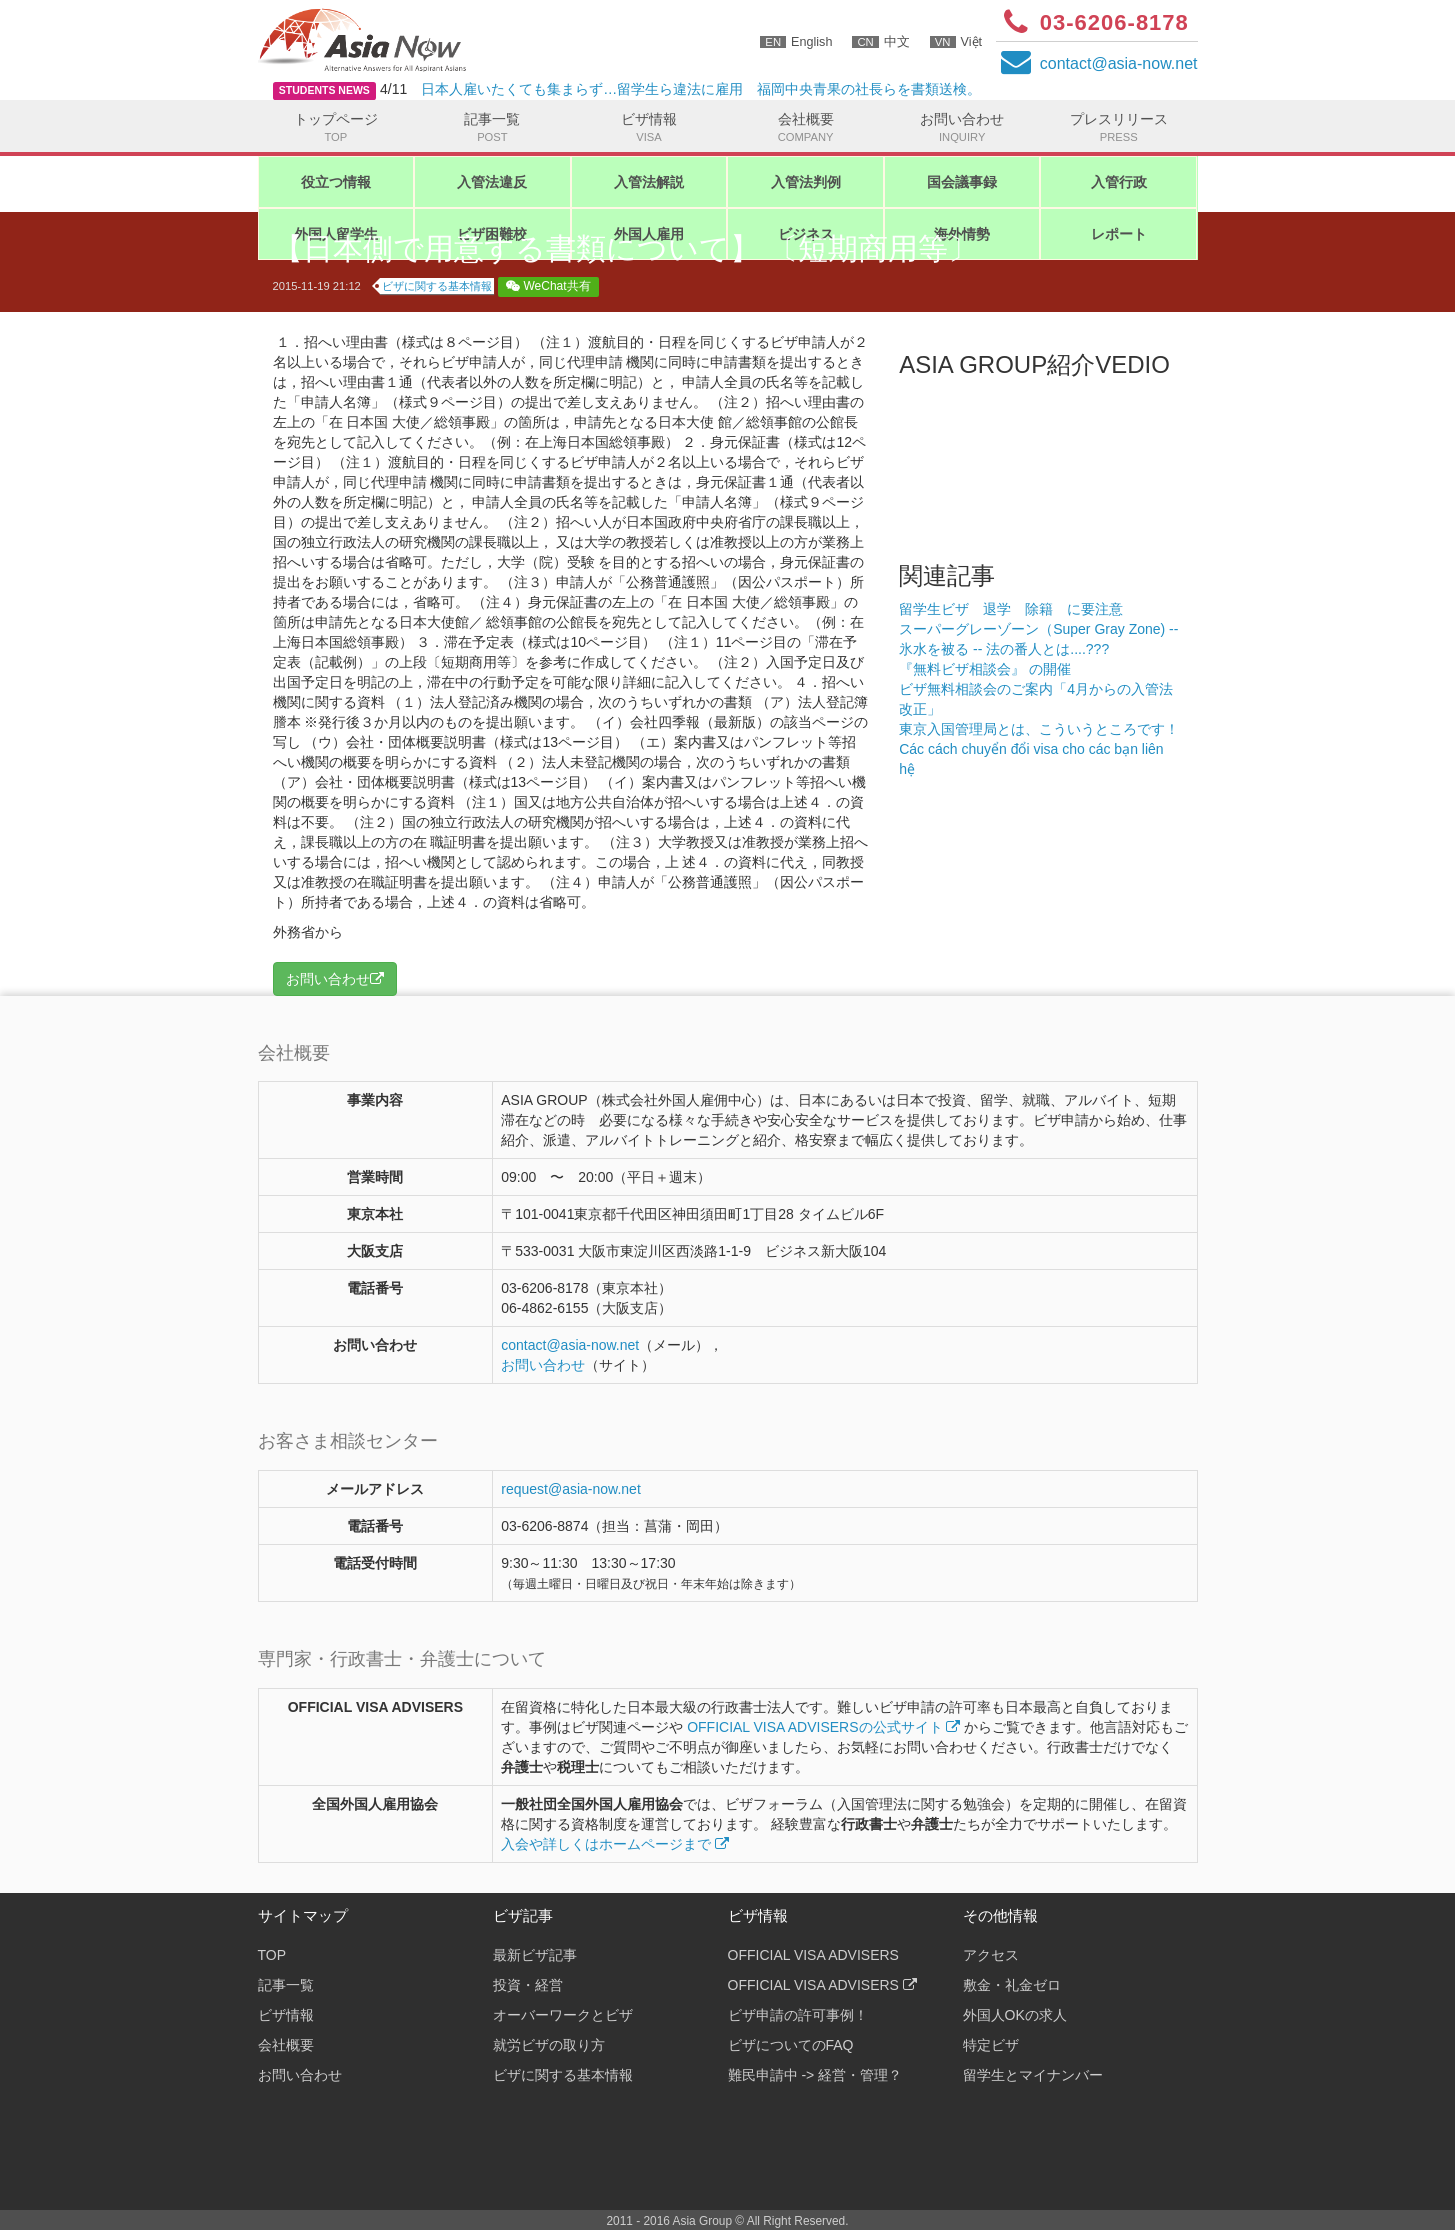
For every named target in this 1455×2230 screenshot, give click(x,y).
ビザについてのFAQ (791, 2045)
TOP (272, 1955)
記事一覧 (492, 128)
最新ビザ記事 (535, 1955)
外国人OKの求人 (1015, 2015)
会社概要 (805, 128)
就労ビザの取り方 (549, 2045)
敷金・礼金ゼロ (1012, 1985)
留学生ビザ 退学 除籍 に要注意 (1011, 609)
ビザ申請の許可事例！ (798, 2015)
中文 (880, 42)
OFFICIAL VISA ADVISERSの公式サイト (823, 1727)
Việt (956, 42)
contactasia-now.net (1119, 63)
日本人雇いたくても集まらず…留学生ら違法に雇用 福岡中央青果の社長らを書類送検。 (701, 89)
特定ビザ (991, 2045)
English (796, 42)
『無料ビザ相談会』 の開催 (985, 669)
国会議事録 (962, 182)
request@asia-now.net (571, 1489)
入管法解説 (649, 182)
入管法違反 (492, 182)
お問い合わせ (962, 128)
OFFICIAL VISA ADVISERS (813, 1955)
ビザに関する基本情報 (437, 286)
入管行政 (1119, 182)
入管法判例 (806, 182)
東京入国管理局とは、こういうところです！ (1039, 729)
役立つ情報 (336, 182)
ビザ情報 (649, 128)
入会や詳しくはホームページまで (615, 1844)
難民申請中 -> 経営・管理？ (815, 2075)
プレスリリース (1118, 128)
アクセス (991, 1955)
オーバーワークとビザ (563, 2015)
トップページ (336, 128)
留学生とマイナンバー (1033, 2075)
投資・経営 (528, 1985)
